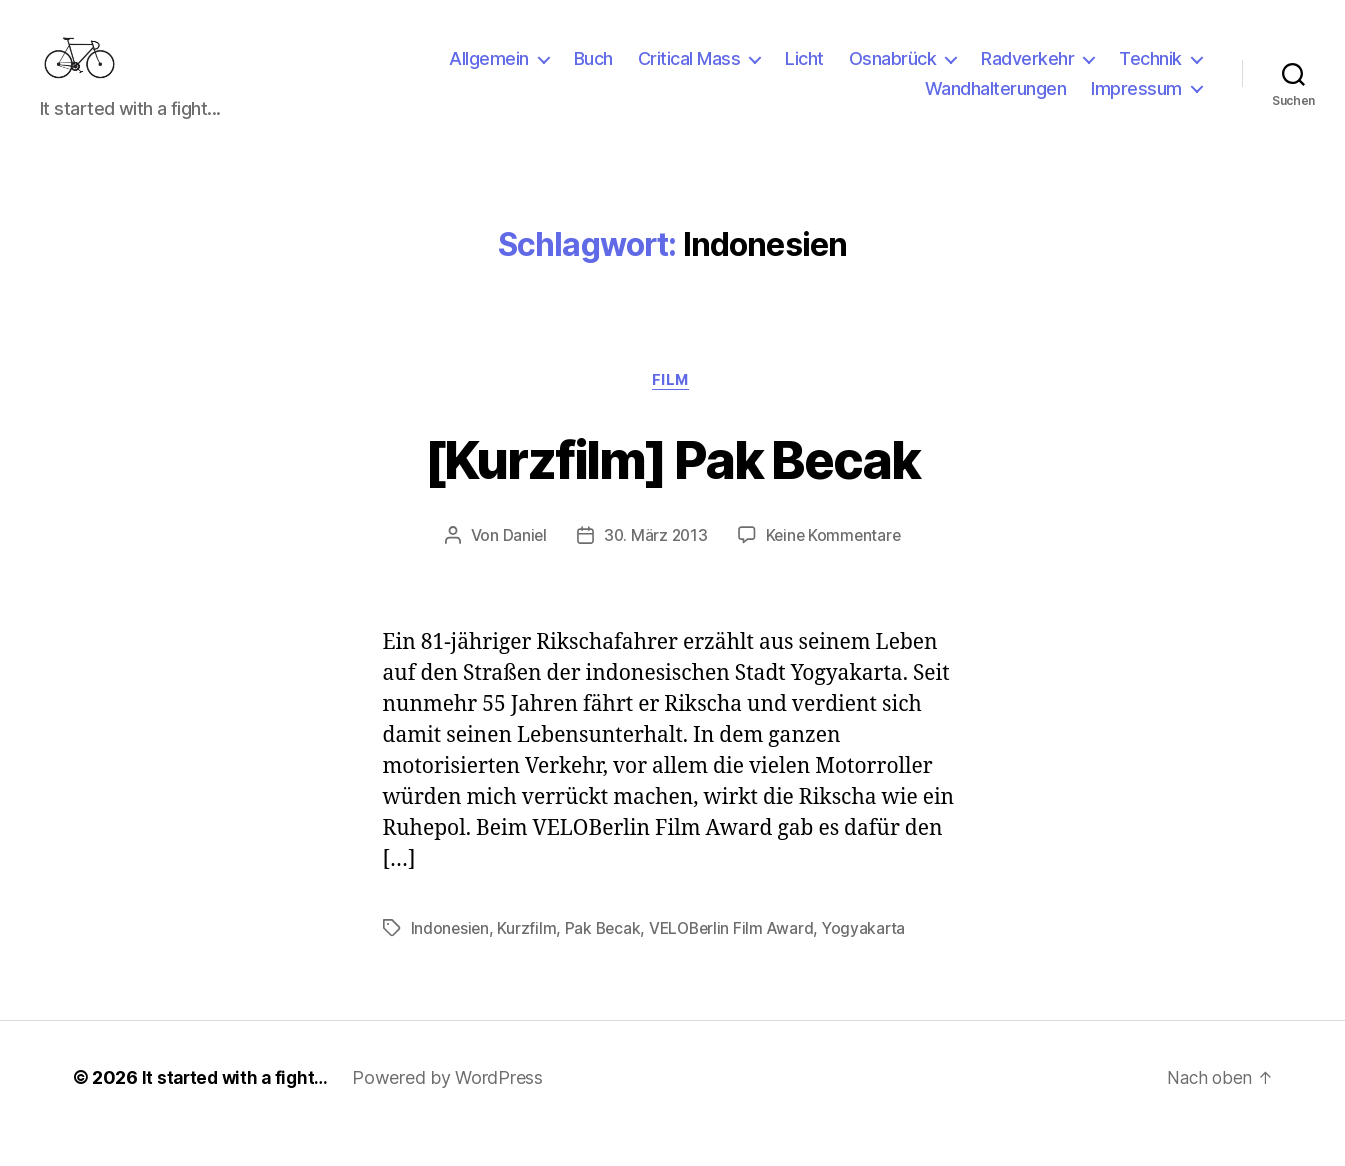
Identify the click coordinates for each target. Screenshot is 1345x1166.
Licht (804, 73)
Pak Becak (606, 960)
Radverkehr (1027, 73)
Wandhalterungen (996, 103)
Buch (593, 73)
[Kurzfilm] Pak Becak (672, 488)
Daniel (521, 568)
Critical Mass (689, 73)
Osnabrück (893, 73)
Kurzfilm (528, 960)
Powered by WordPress (454, 1109)
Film (672, 412)
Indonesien (451, 960)
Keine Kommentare (835, 568)
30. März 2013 (654, 568)
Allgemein (489, 73)
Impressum (1136, 103)
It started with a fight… (239, 1109)
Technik (1150, 73)
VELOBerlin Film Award (737, 960)
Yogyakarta (872, 960)
